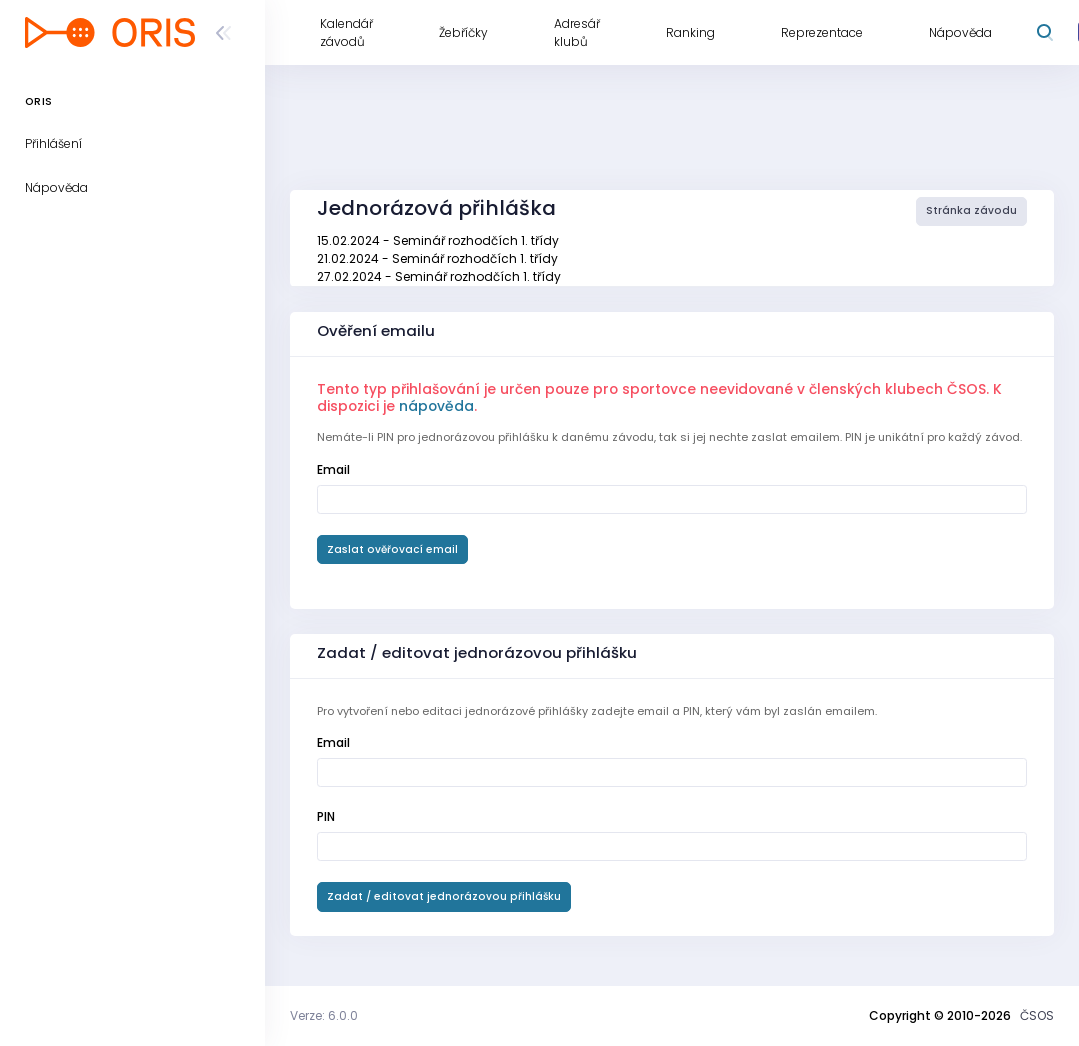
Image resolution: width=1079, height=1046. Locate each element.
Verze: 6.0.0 (324, 1015)
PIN (326, 816)
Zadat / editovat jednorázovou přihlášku (444, 896)
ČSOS (1037, 1015)
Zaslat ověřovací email (392, 549)
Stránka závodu (971, 210)
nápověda (436, 406)
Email (333, 469)
